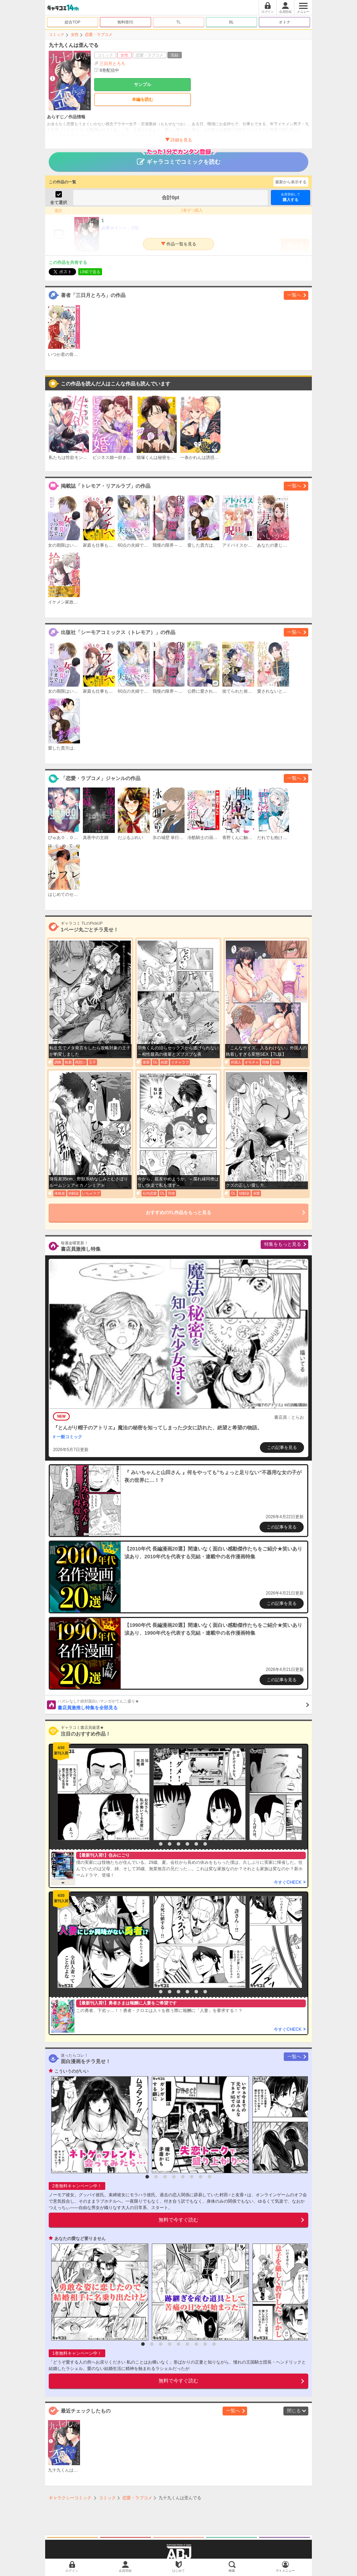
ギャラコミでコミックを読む (178, 158)
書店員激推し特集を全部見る (183, 1704)
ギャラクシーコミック (70, 2497)
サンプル (142, 84)
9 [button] (214, 2344)
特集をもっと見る (282, 1244)
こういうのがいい (71, 2071)
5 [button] (187, 1844)
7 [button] (205, 1844)
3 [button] (169, 1844)
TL (178, 22)
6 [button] (196, 1844)
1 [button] (152, 1844)
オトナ (285, 22)
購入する (290, 197)
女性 (75, 34)
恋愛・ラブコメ (98, 34)
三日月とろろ (112, 63)
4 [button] (178, 1844)
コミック (56, 34)
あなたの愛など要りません (80, 2238)
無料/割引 (125, 22)
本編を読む (142, 99)
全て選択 (58, 202)
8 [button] (209, 2177)
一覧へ (294, 295)
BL (231, 22)
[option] (102, 1794)
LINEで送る (90, 272)
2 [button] (160, 1844)
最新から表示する (291, 182)
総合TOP (72, 22)
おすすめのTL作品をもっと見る (179, 1212)
